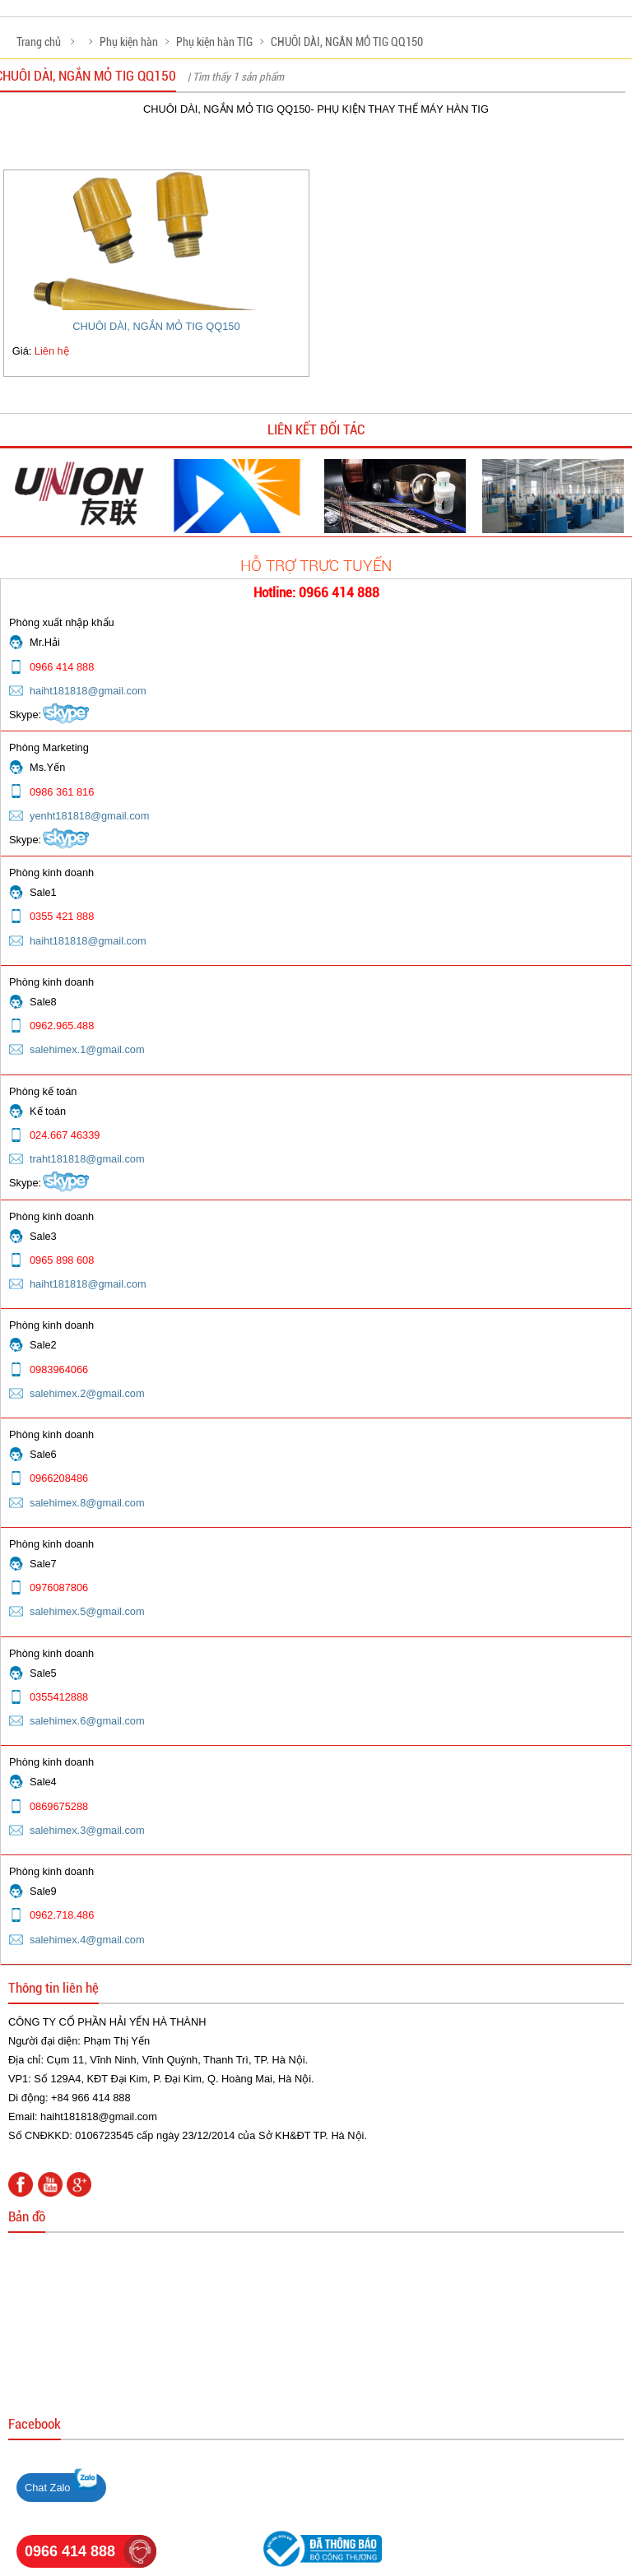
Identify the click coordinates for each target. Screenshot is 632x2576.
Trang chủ (38, 42)
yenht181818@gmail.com (89, 816)
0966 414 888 (70, 2551)
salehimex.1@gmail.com (87, 1049)
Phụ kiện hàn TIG (214, 42)
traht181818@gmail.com (87, 1159)
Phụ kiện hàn (129, 42)
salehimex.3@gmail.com (87, 1830)
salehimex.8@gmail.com (87, 1503)
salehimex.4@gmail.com (87, 1939)
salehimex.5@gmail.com (87, 1611)
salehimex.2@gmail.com (87, 1393)
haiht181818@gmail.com (88, 691)
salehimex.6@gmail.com (87, 1721)
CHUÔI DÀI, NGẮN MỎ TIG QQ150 (347, 42)
